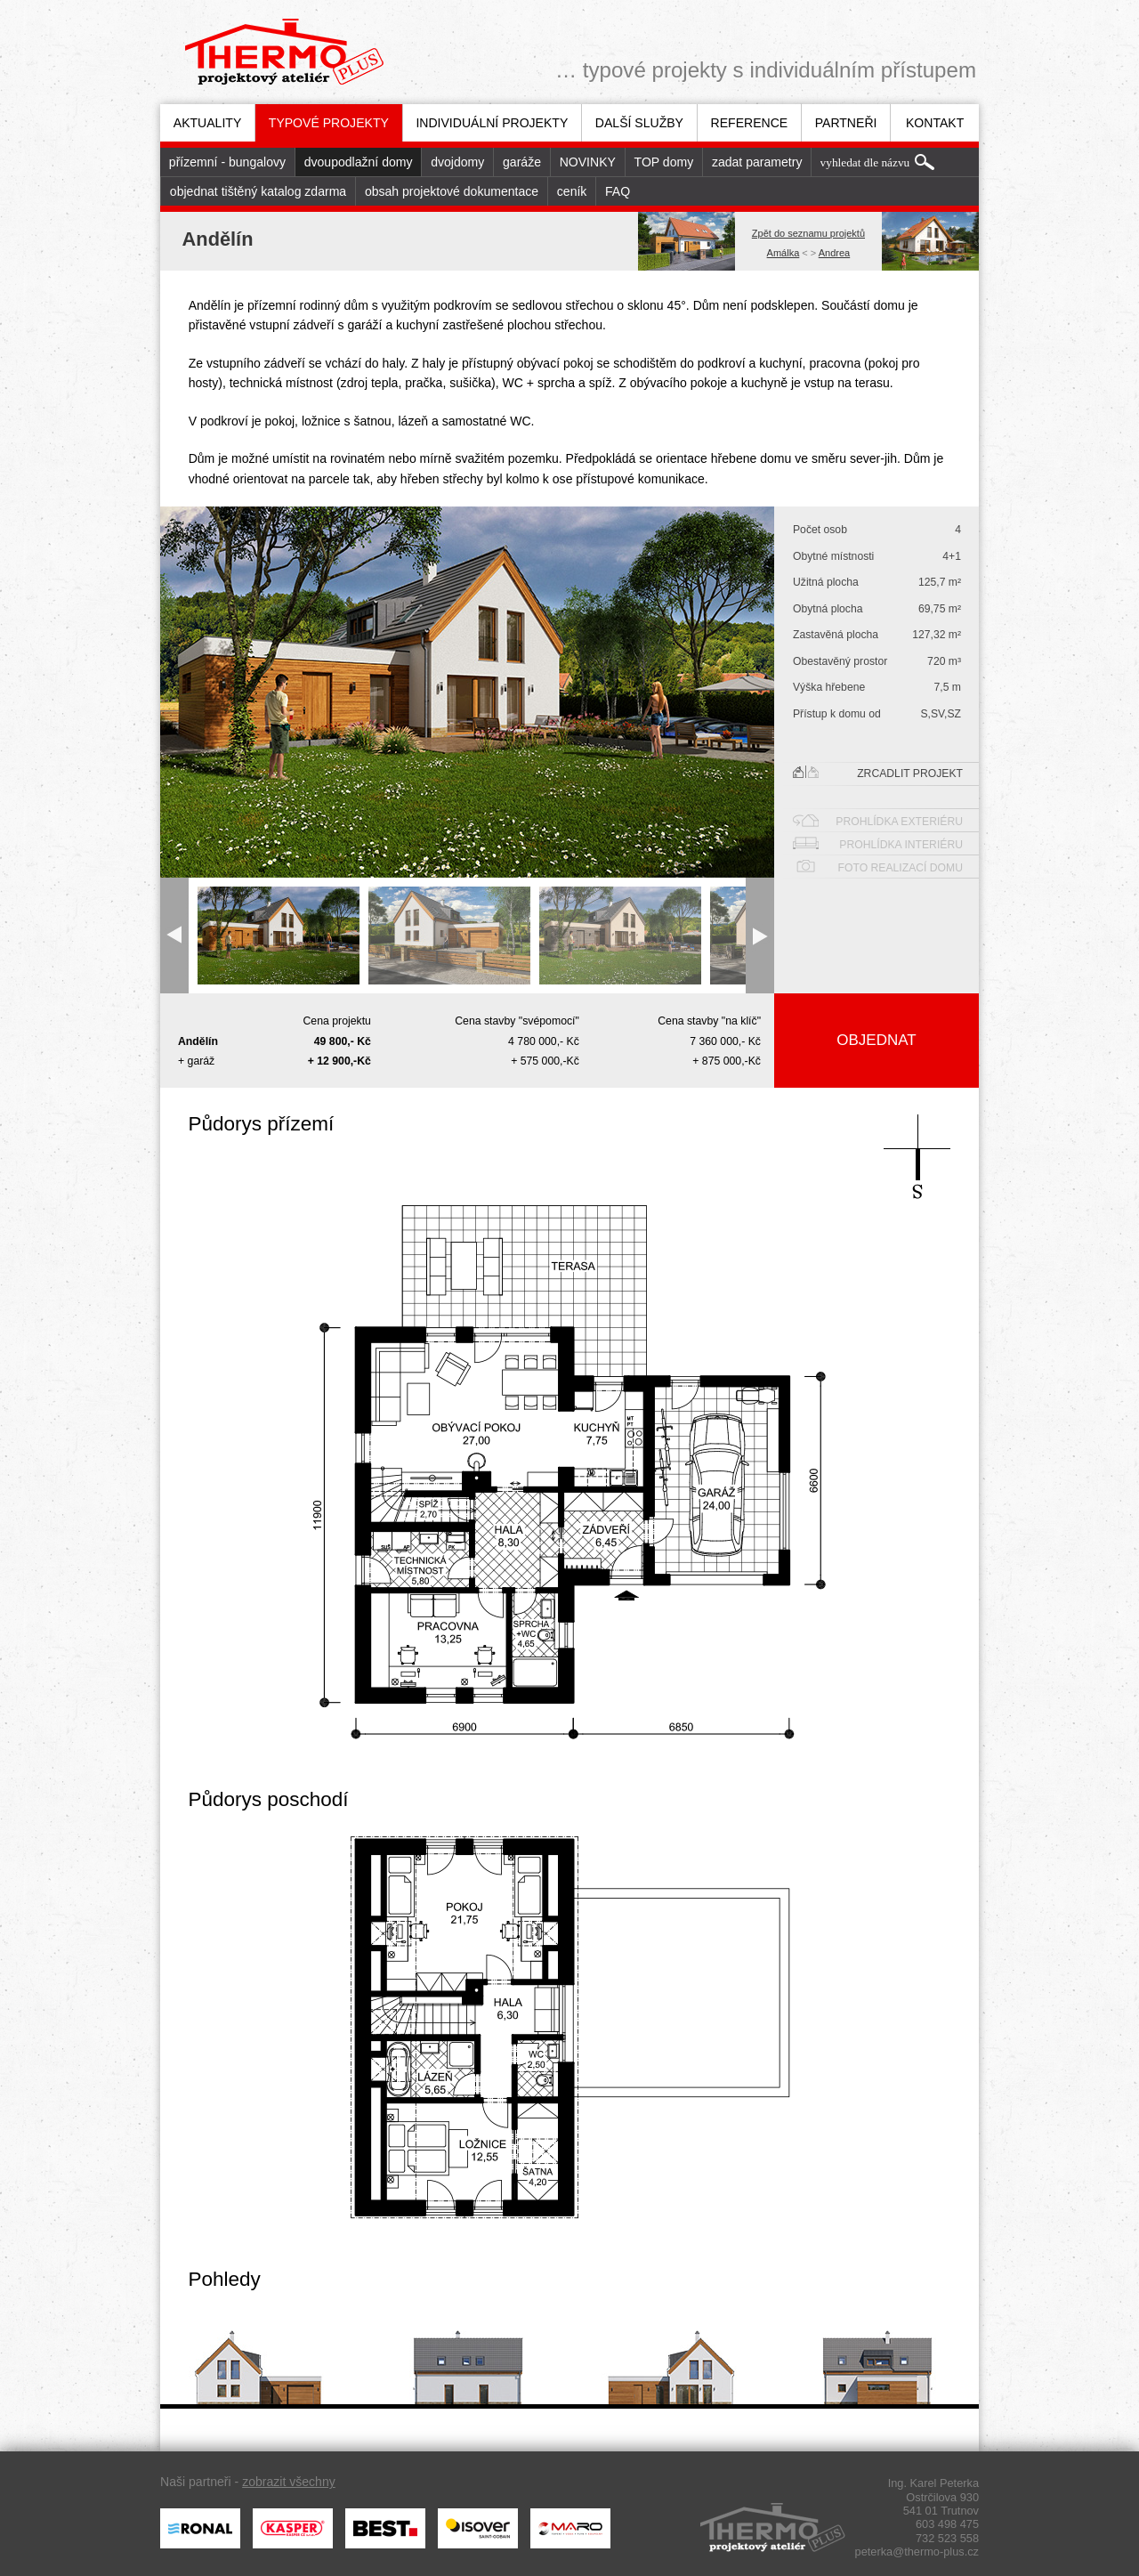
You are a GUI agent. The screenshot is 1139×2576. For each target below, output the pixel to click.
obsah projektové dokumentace (451, 191)
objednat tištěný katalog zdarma (258, 191)
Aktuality (208, 123)
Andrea (834, 252)
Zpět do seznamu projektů (808, 233)
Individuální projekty (492, 123)
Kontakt (935, 123)
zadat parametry (757, 162)
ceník (572, 191)
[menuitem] (207, 123)
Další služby (639, 123)
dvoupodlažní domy (358, 162)
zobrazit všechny (288, 2482)
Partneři (846, 123)
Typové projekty (329, 123)
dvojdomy (457, 162)
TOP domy (664, 162)
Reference (749, 123)
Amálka (783, 252)
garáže (522, 162)
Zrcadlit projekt (878, 773)
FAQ (617, 191)
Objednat (876, 1040)
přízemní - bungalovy (227, 162)
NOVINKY (588, 162)
